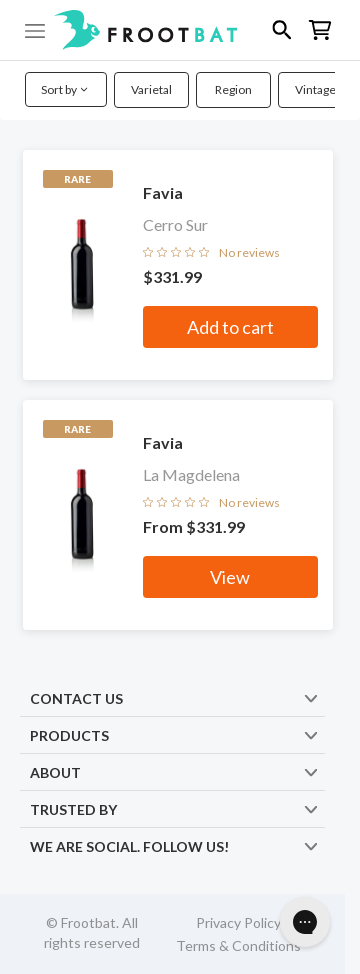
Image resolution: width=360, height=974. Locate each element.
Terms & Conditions (238, 945)
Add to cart (230, 327)
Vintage (315, 89)
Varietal (151, 89)
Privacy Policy (238, 922)
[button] (180, 30)
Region (233, 89)
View (230, 577)
